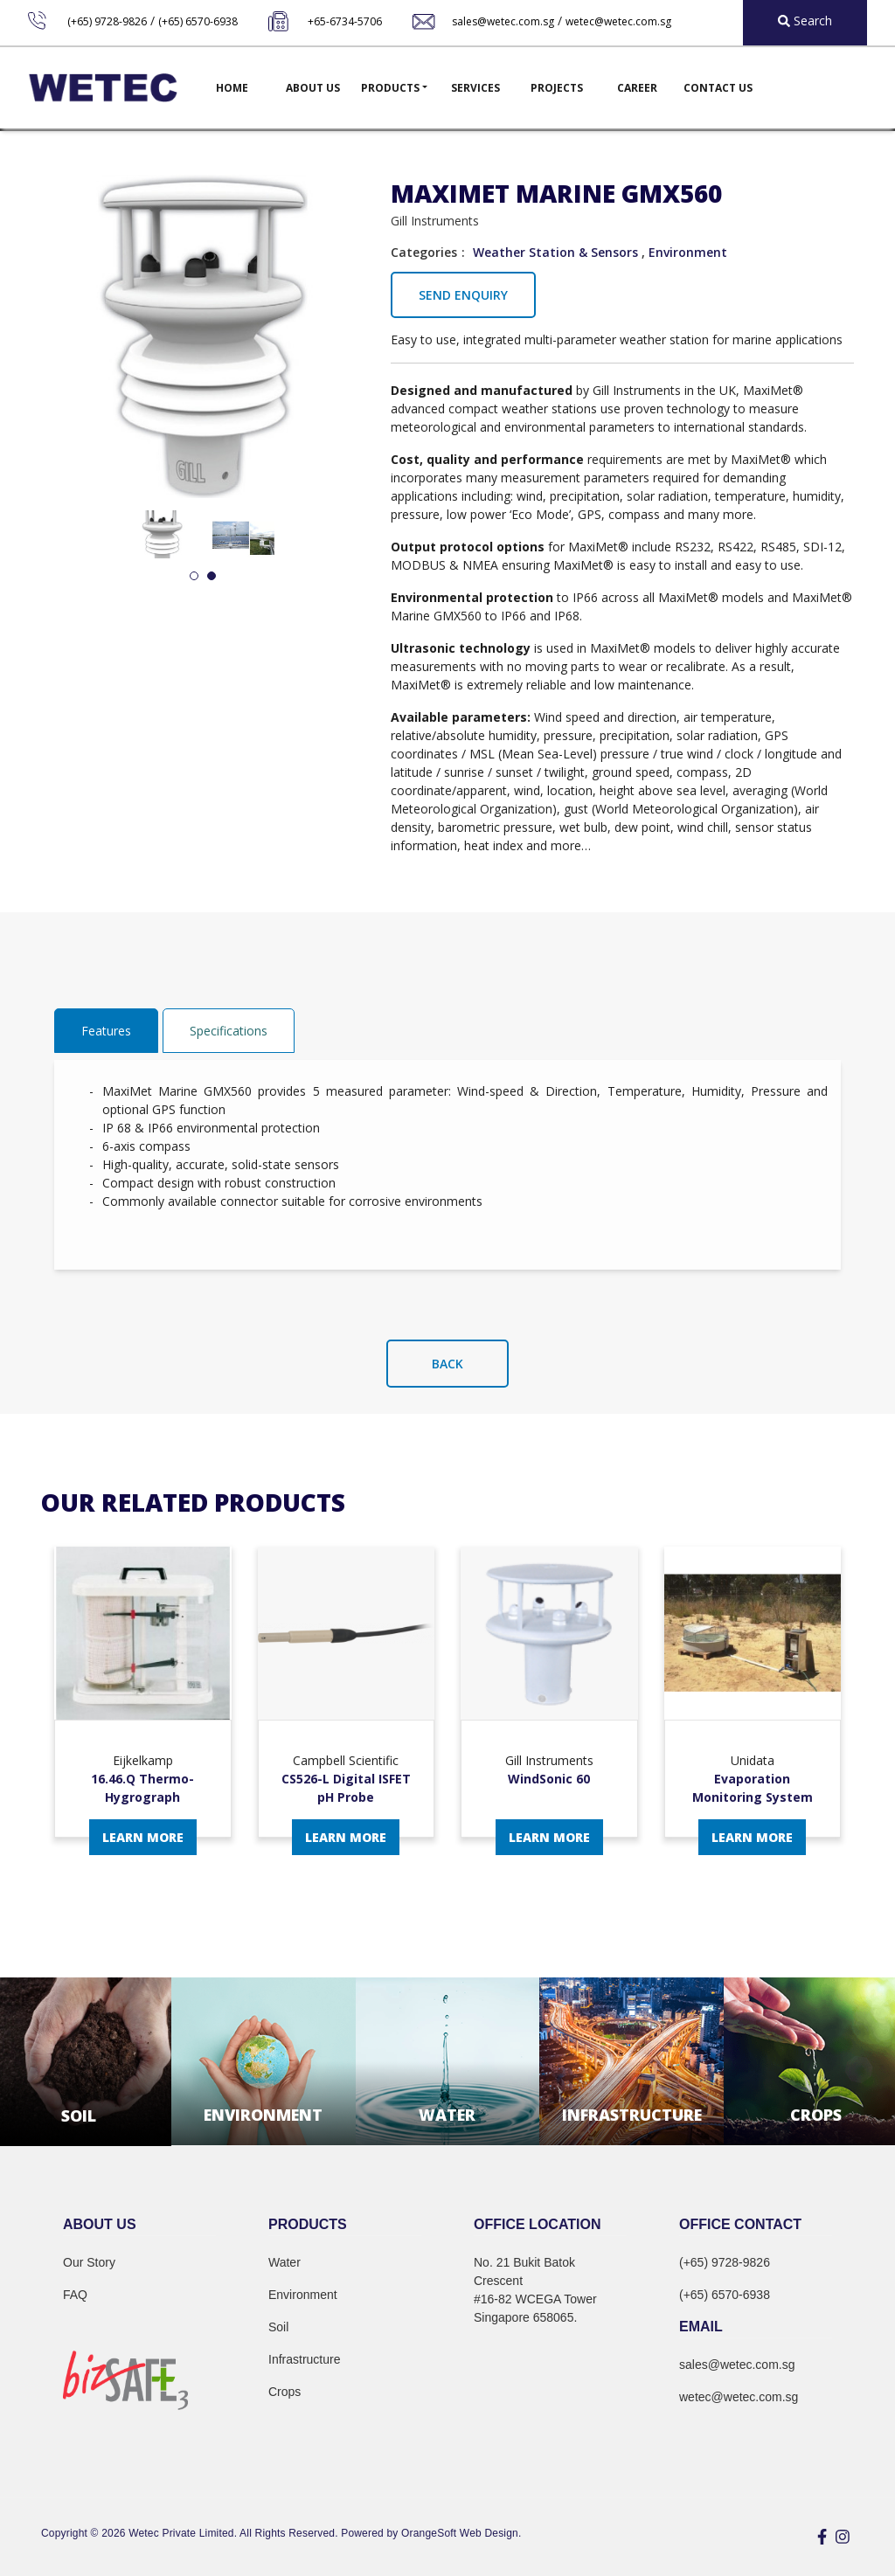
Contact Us (718, 87)
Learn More (143, 1837)
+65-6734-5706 (345, 21)
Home (232, 87)
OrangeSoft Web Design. (461, 2533)
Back (447, 1363)
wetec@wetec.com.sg (618, 21)
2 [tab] (211, 576)
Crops (284, 2392)
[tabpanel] (162, 534)
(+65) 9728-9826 (107, 21)
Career (637, 87)
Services (475, 87)
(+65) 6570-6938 (198, 21)
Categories (424, 252)
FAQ (75, 2295)
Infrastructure (304, 2359)
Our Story (89, 2262)
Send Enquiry (463, 295)
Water (284, 2262)
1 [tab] (194, 576)
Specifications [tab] (228, 1030)
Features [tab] (106, 1030)
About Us (313, 87)
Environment (688, 252)
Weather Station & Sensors (555, 252)
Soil (278, 2327)
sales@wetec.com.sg (503, 21)
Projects (557, 87)
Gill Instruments (435, 220)
